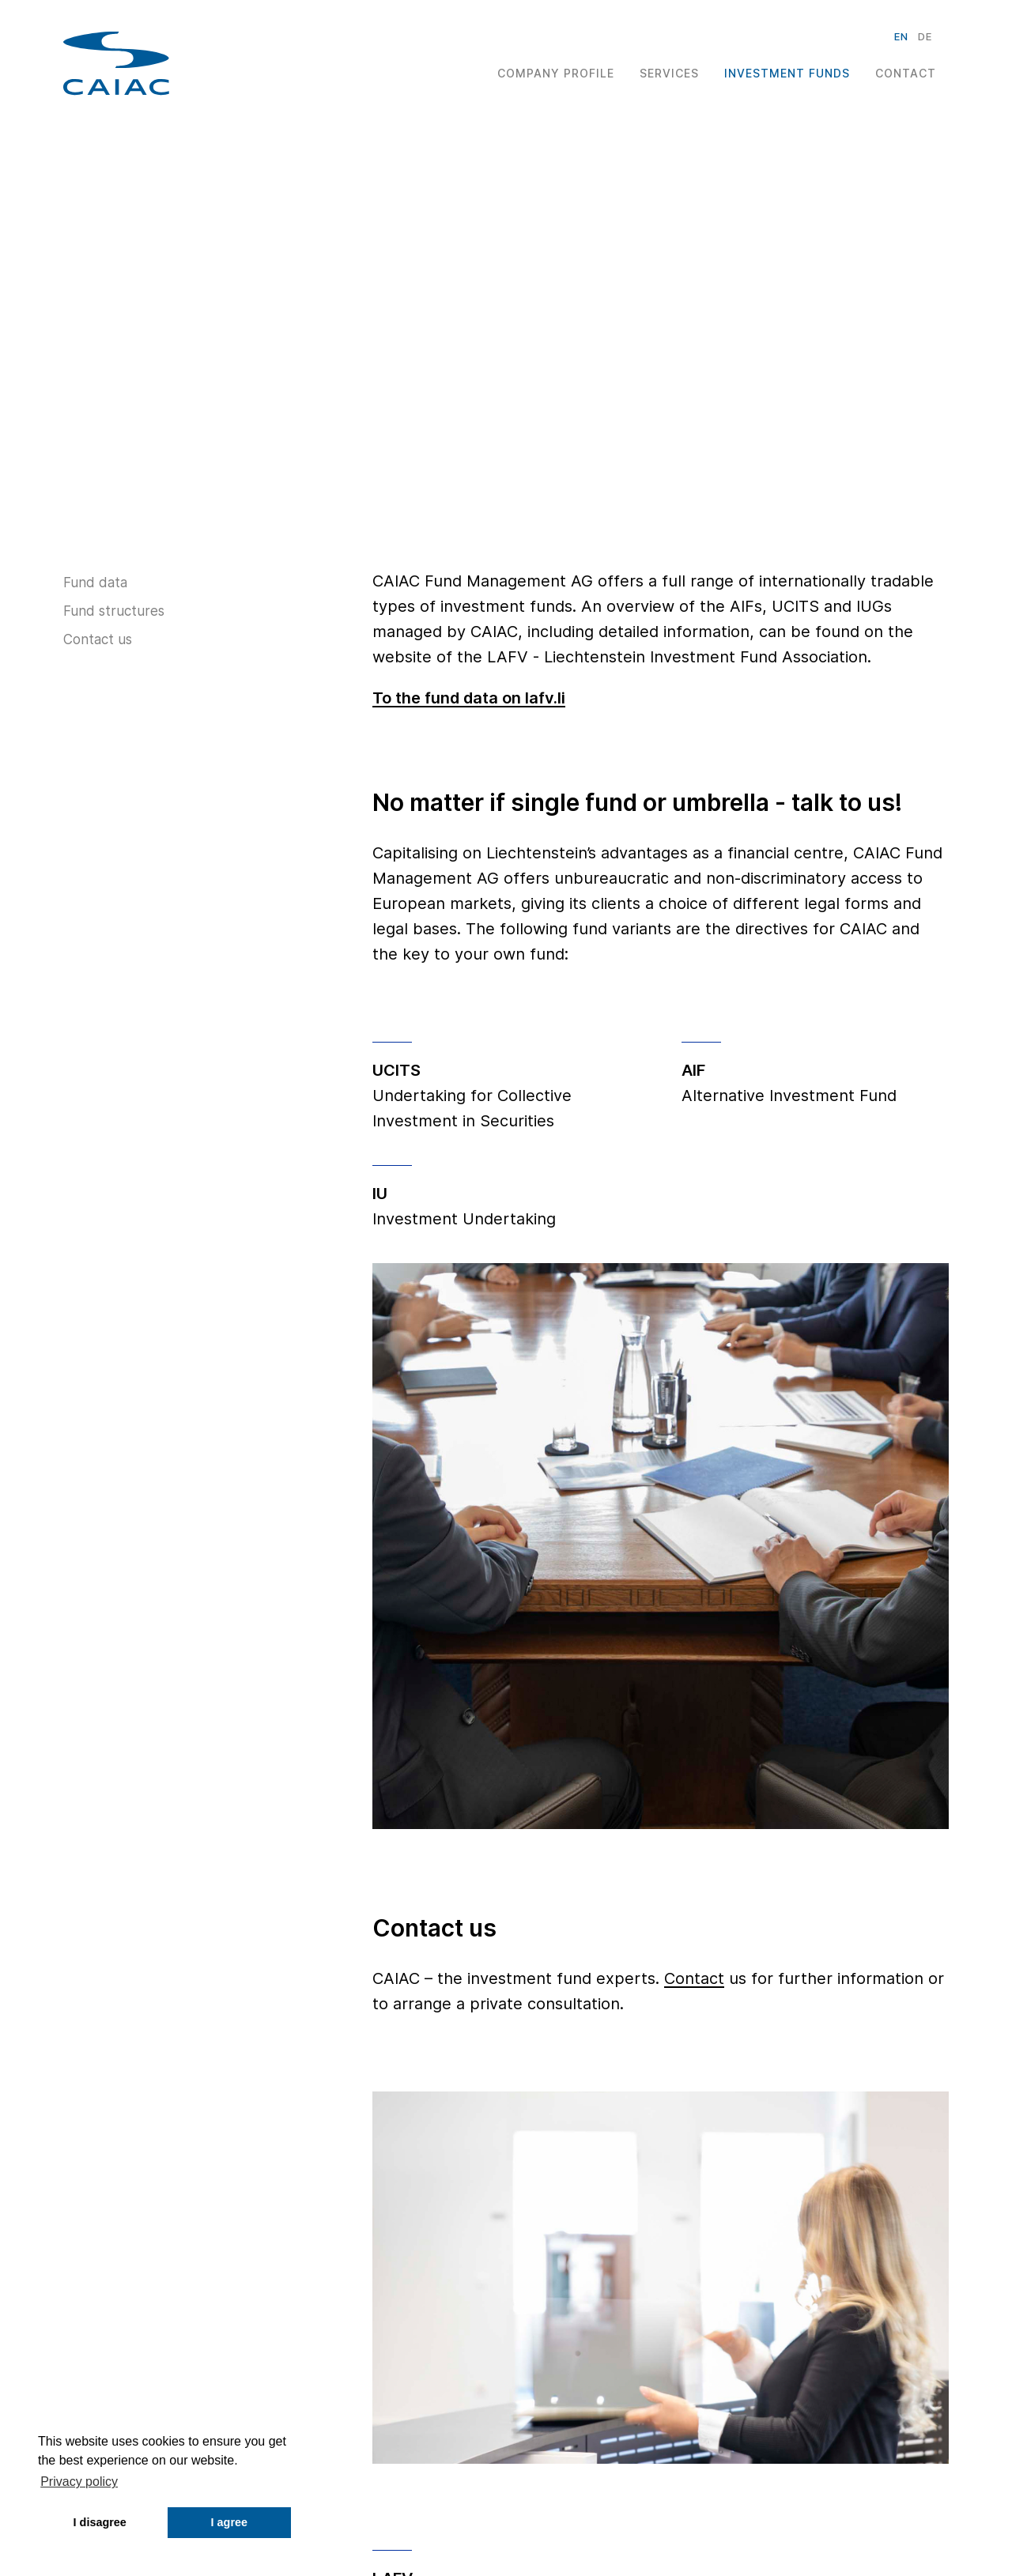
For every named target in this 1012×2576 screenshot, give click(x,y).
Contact (905, 73)
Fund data (95, 582)
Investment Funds (787, 73)
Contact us (97, 639)
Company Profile (555, 73)
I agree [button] (229, 2522)
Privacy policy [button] (79, 2481)
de (925, 36)
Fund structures (113, 611)
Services (669, 73)
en (901, 36)
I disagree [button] (100, 2522)
